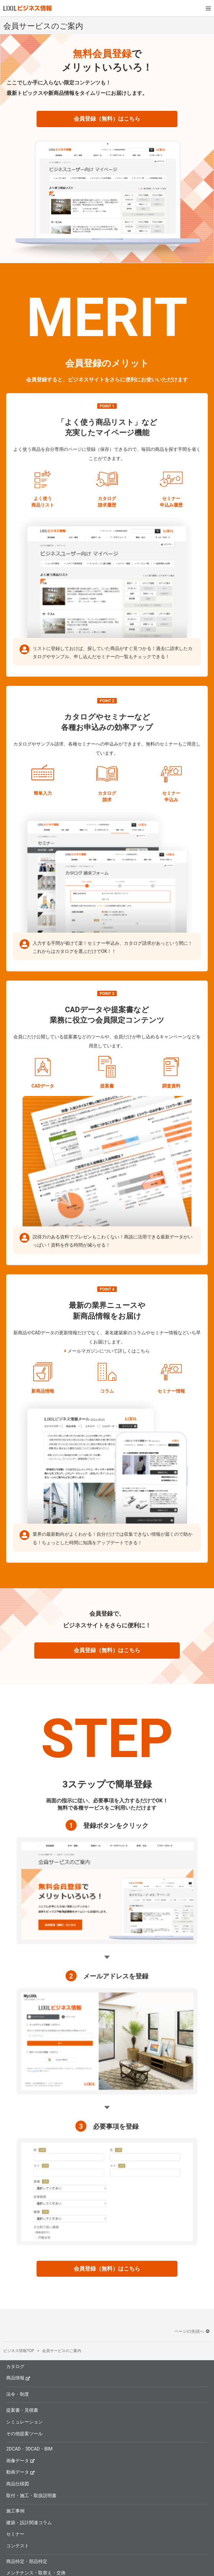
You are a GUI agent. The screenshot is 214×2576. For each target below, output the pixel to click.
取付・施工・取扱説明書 (31, 2495)
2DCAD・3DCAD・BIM (29, 2448)
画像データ (20, 2460)
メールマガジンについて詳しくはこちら (109, 1351)
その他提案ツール (24, 2433)
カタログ (15, 2366)
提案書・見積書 (22, 2410)
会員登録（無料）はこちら (107, 118)
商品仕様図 (17, 2483)
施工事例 (15, 2510)
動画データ (20, 2472)
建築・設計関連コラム (29, 2522)
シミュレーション (24, 2421)
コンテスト (17, 2545)
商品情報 (18, 2377)
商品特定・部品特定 (26, 2561)
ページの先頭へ (192, 2331)
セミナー (15, 2534)
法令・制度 (17, 2394)
